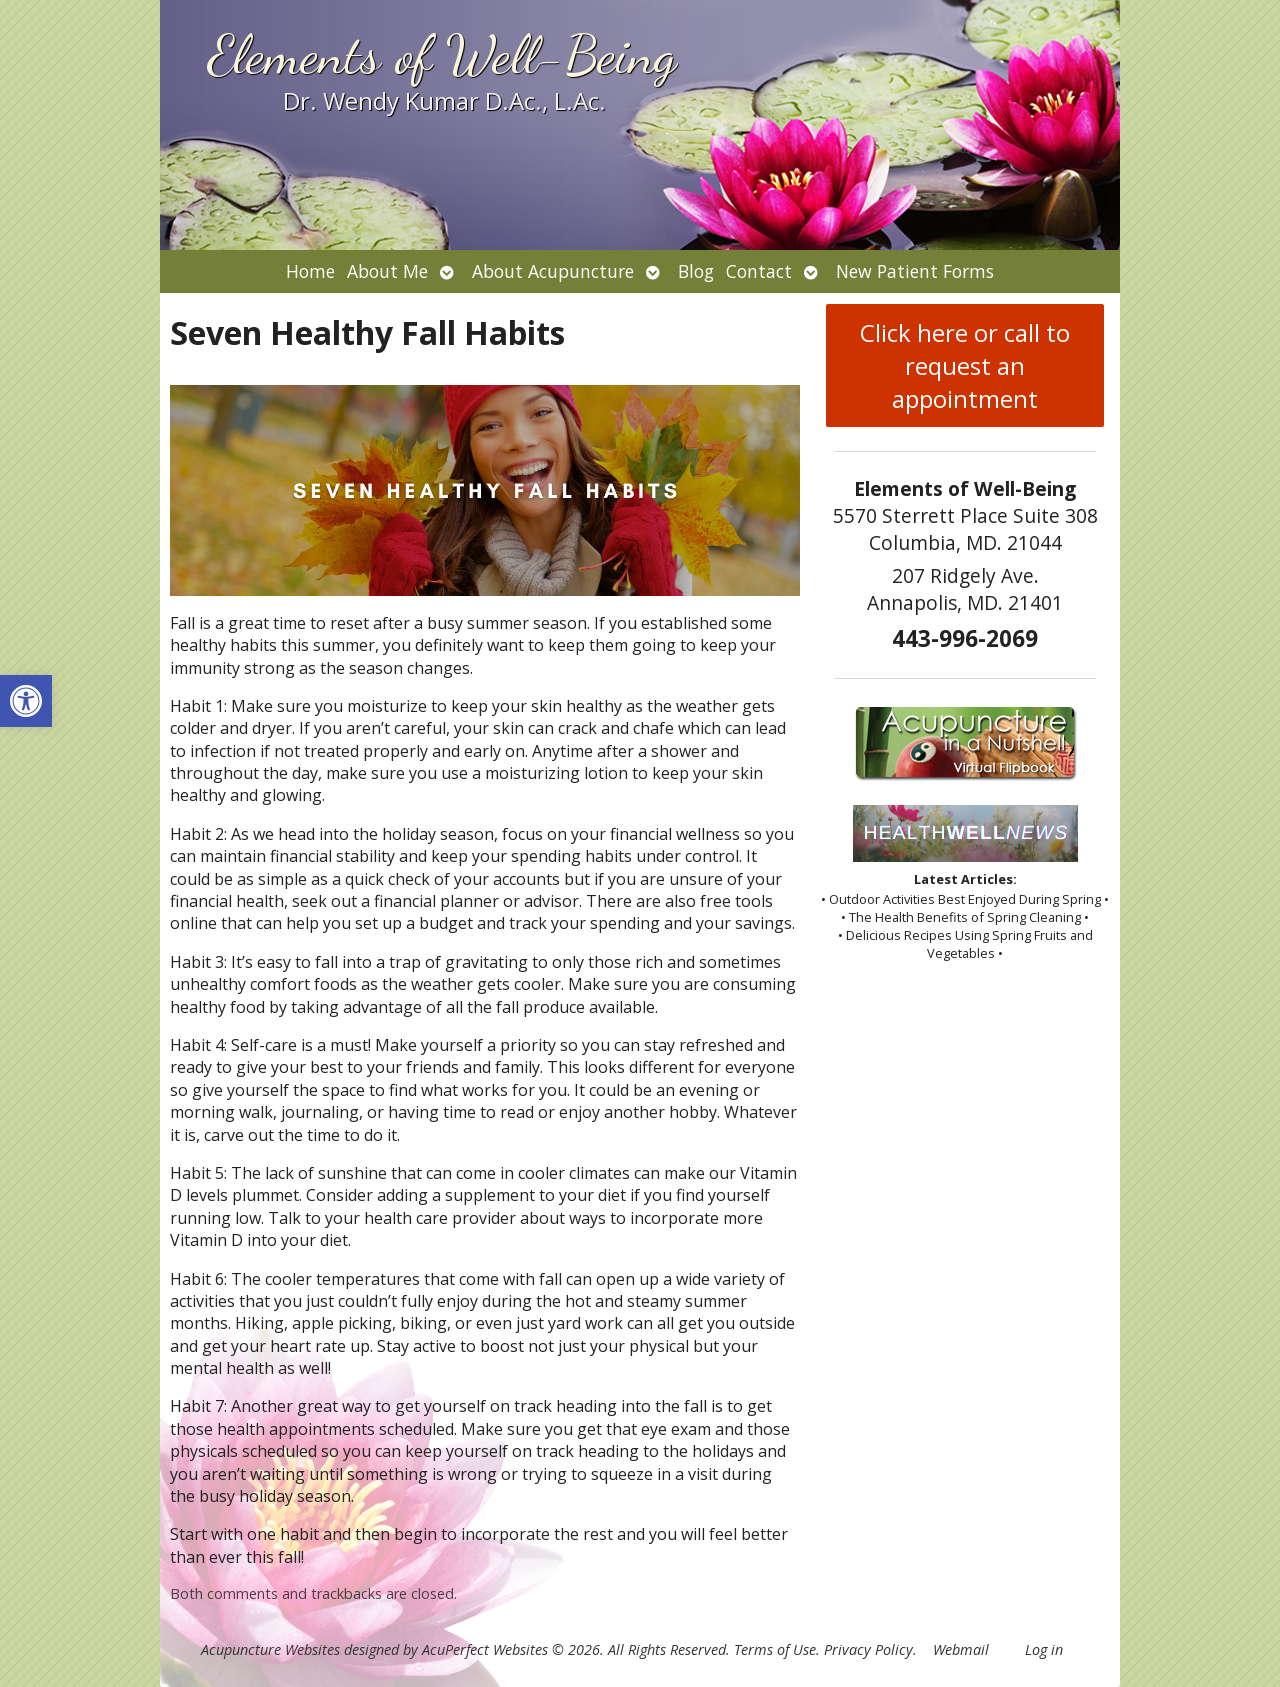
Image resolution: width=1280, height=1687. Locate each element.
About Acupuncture (553, 271)
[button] (26, 701)
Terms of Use (775, 1649)
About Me (387, 271)
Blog (696, 271)
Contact (759, 271)
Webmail (961, 1649)
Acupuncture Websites (270, 1649)
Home (310, 271)
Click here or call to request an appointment (965, 365)
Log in (1044, 1649)
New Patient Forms (915, 271)
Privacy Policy (868, 1649)
